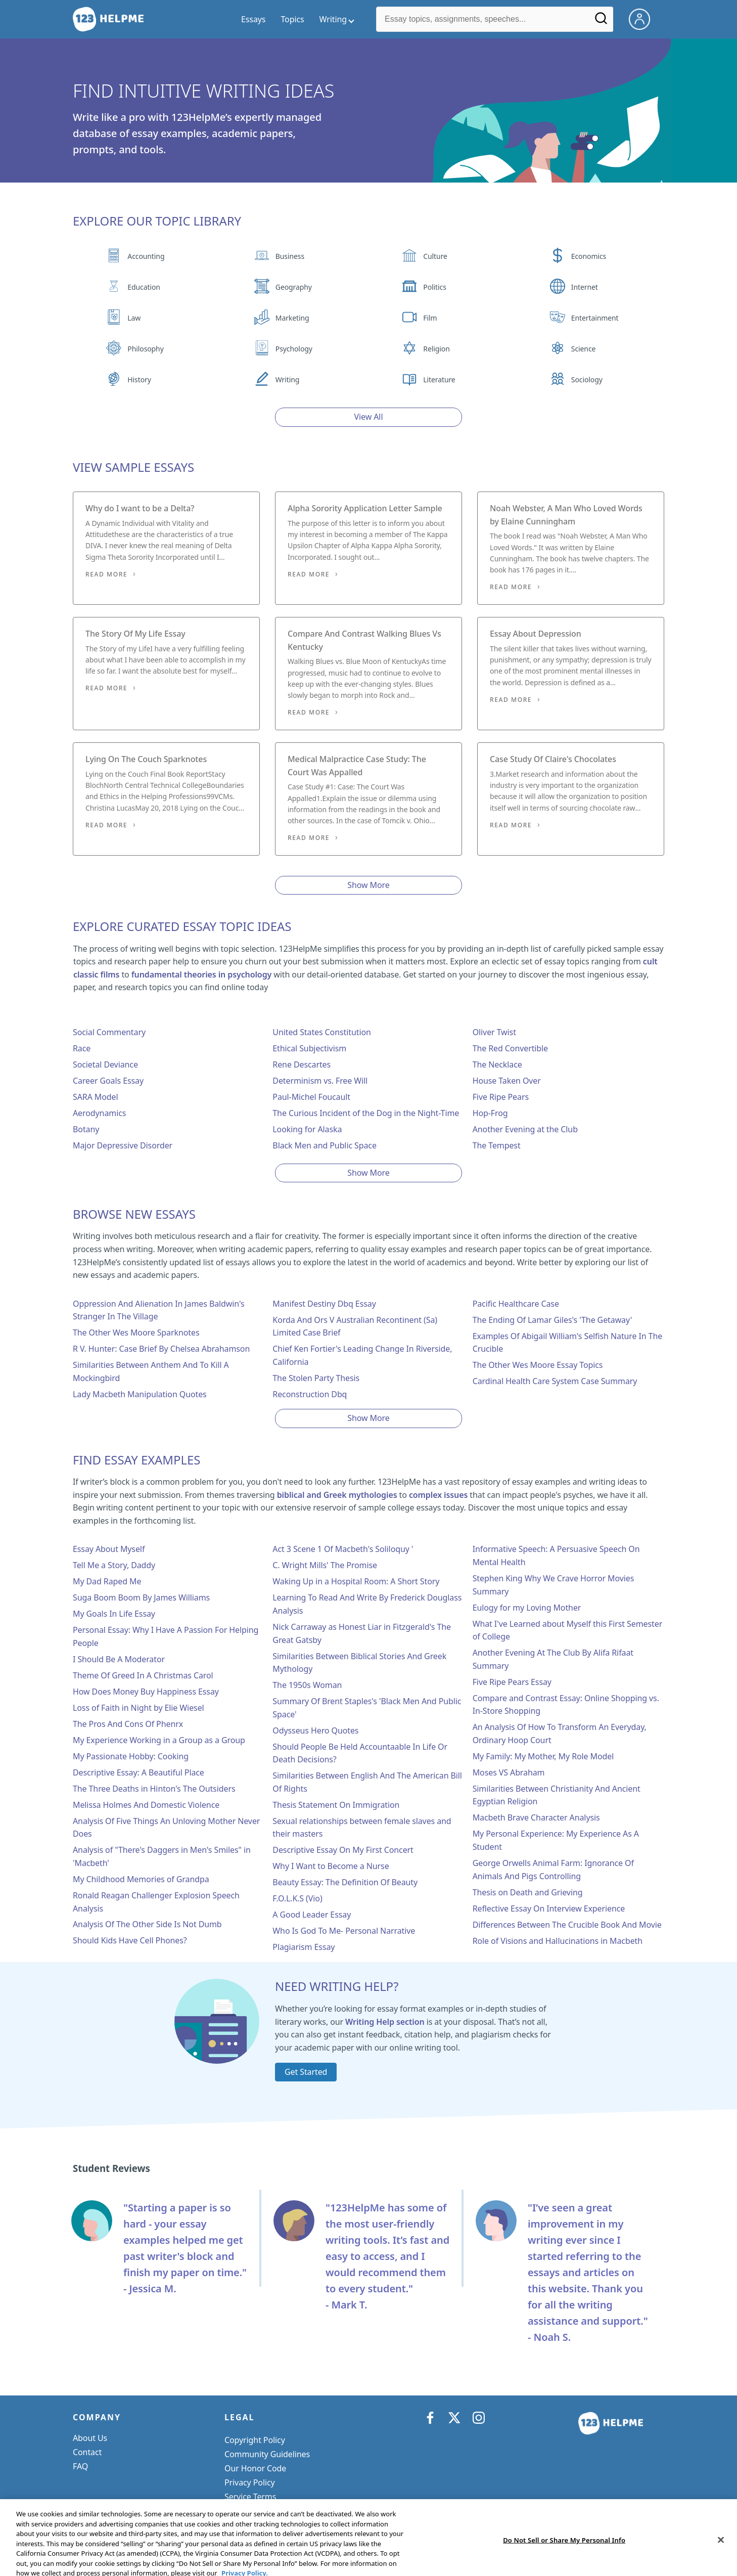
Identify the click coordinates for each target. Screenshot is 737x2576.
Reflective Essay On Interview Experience (549, 1908)
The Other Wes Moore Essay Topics (538, 1364)
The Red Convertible (510, 1048)
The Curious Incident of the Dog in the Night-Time (365, 1113)
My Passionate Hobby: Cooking (131, 1756)
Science (583, 348)
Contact (87, 2452)
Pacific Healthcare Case (516, 1303)
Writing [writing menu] (333, 19)
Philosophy (145, 348)
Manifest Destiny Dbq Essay (324, 1303)
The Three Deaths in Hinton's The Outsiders (154, 1788)
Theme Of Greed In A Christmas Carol (143, 1675)
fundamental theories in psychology (201, 974)
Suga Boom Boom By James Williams (141, 1597)
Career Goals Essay (108, 1080)
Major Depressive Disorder (122, 1145)
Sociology (587, 379)
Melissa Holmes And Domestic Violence (146, 1804)
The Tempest (497, 1145)
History (139, 379)
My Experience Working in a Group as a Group (159, 1740)
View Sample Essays (133, 467)
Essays (253, 19)
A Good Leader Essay (311, 1914)
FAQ (80, 2466)
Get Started (306, 2071)
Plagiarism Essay (303, 1946)
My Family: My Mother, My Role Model (543, 1756)
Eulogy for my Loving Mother (527, 1607)
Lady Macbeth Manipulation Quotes (140, 1394)
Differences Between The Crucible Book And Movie (567, 1924)
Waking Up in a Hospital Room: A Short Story (355, 1581)
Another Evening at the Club (525, 1129)
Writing (287, 379)
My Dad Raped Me (107, 1581)
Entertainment (595, 318)
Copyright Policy (254, 2440)
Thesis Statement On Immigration (335, 1804)
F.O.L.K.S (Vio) (297, 1898)
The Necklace (497, 1064)
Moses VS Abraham (509, 1772)
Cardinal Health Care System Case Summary (555, 1381)
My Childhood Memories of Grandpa (141, 1879)
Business (289, 256)
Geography (293, 287)
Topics (292, 19)
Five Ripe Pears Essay (512, 1681)
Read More (106, 574)
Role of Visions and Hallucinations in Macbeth (557, 1940)
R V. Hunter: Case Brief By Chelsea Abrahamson (161, 1348)
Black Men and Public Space (324, 1145)
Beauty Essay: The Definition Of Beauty (345, 1882)
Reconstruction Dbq (309, 1394)
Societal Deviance (105, 1064)
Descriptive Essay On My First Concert (342, 1849)
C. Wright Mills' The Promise (324, 1565)
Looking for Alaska (307, 1129)
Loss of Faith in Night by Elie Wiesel (138, 1707)
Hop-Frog (490, 1113)
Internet (584, 287)
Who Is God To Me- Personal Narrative (343, 1930)
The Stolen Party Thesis (315, 1378)
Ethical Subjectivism (309, 1048)
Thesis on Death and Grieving (528, 1892)
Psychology (293, 348)
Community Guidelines (267, 2454)
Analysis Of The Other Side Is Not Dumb (147, 1924)
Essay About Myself (109, 1549)
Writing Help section (385, 2021)
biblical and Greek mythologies (337, 1494)
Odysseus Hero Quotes (315, 1730)
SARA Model (95, 1096)
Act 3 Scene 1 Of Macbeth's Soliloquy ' (342, 1549)
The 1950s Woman (307, 1685)
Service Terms (250, 2496)
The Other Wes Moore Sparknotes (136, 1332)
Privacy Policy (249, 2482)
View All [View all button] (368, 416)
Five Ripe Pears (501, 1096)
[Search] (601, 22)
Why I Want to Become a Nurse (330, 1866)
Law (134, 318)
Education (143, 287)
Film (430, 318)
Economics (588, 256)
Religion (436, 348)
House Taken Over (507, 1080)
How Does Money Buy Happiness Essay (146, 1691)
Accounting (145, 256)
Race (81, 1048)
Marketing (292, 318)
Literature (439, 379)
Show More (368, 885)
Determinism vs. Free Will (319, 1080)
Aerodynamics (99, 1113)
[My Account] (643, 18)
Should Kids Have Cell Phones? (130, 1940)
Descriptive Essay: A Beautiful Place (138, 1772)
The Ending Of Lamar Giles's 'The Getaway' (552, 1319)
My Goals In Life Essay (114, 1613)
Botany (86, 1129)
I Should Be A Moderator (119, 1659)
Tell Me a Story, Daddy (114, 1565)
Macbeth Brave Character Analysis (536, 1817)
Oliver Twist (494, 1032)
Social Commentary (109, 1032)
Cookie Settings (253, 2510)
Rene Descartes (301, 1064)
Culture (435, 256)
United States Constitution (321, 1032)
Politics (434, 287)
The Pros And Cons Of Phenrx (128, 1723)
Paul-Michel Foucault (311, 1096)
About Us (90, 2438)
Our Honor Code (255, 2468)
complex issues (438, 1494)
